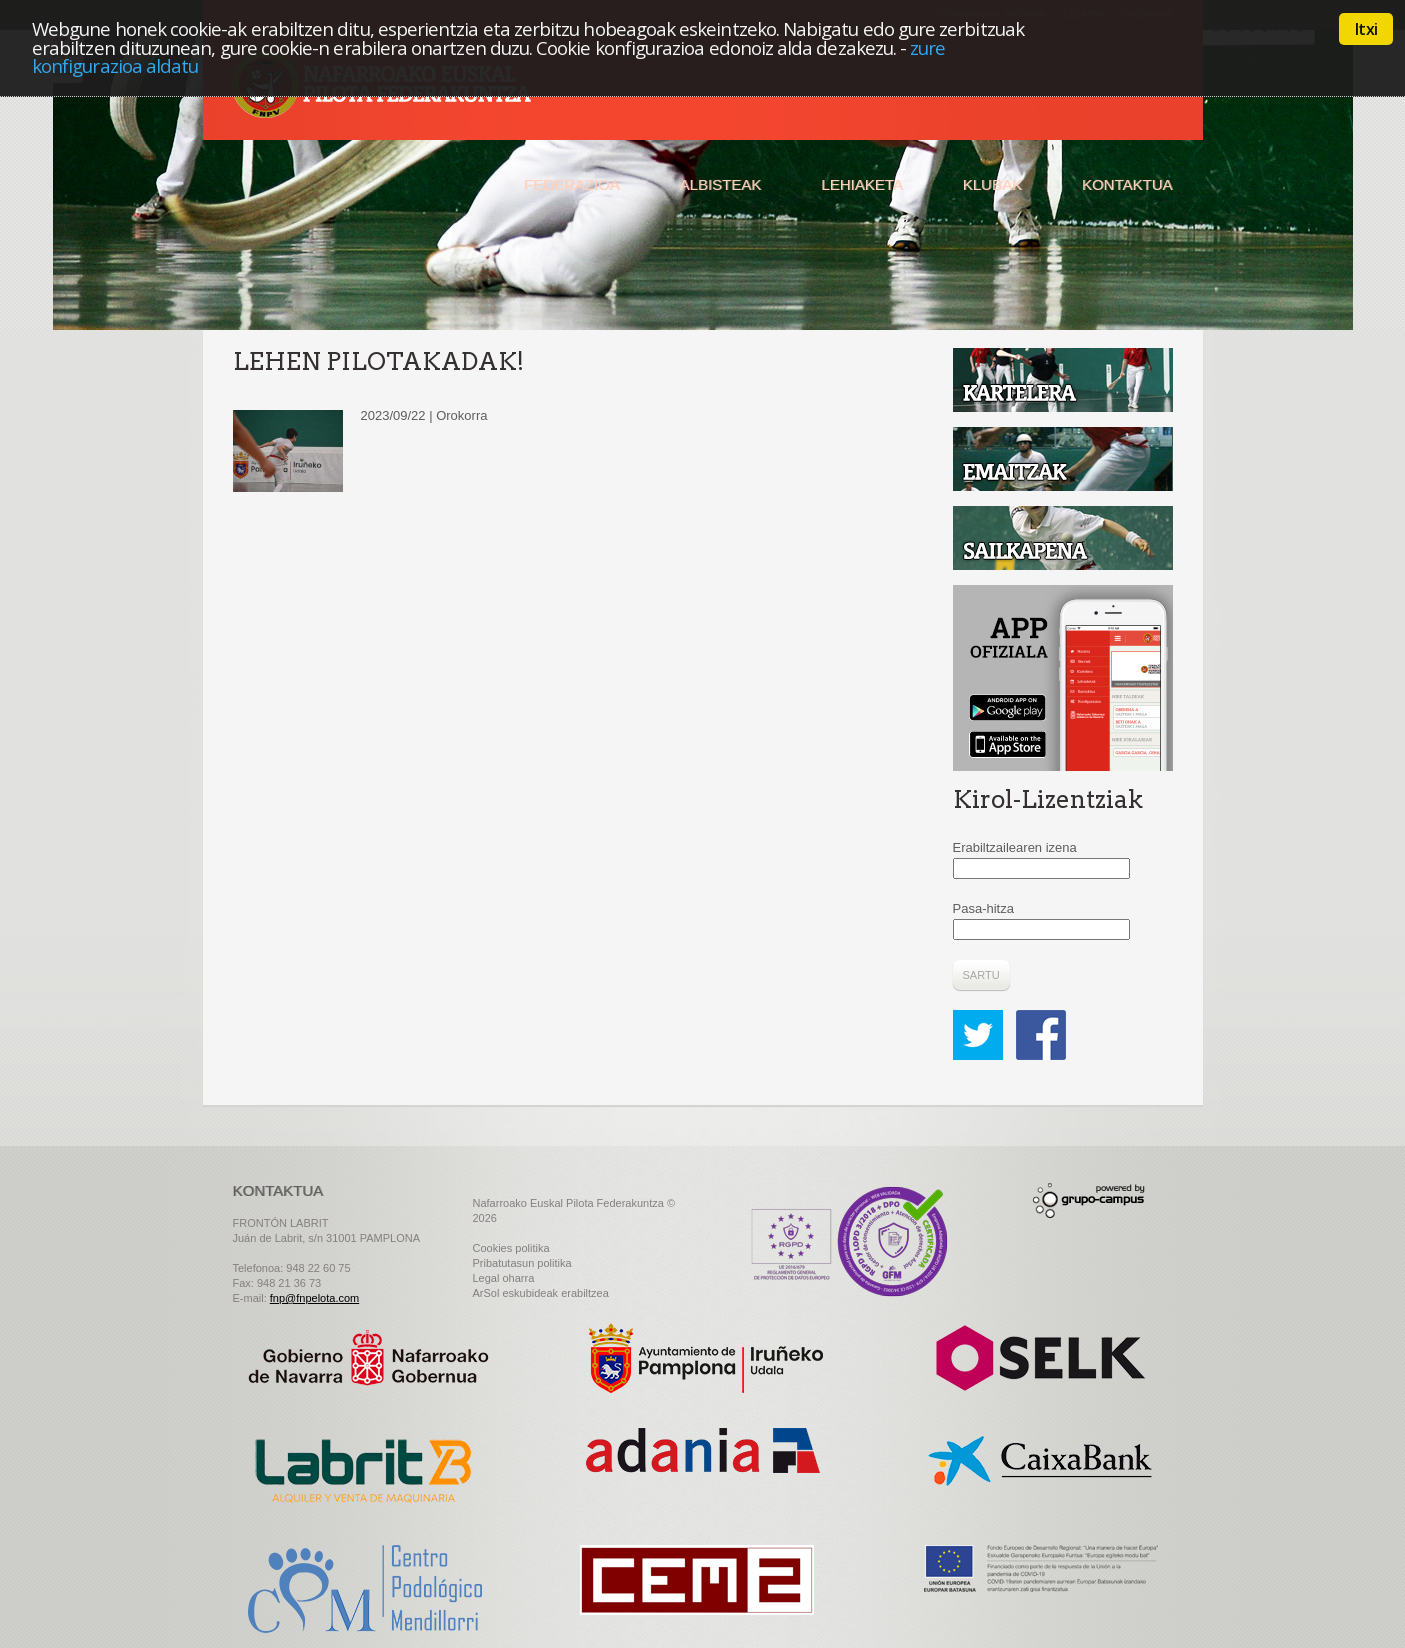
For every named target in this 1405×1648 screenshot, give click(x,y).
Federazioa (572, 184)
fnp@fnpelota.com (314, 1298)
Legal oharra (504, 1278)
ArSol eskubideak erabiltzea (541, 1293)
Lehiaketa (861, 184)
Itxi (1366, 29)
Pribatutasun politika (522, 1263)
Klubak (992, 184)
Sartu (981, 975)
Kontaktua (1127, 184)
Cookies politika (511, 1248)
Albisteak (721, 184)
